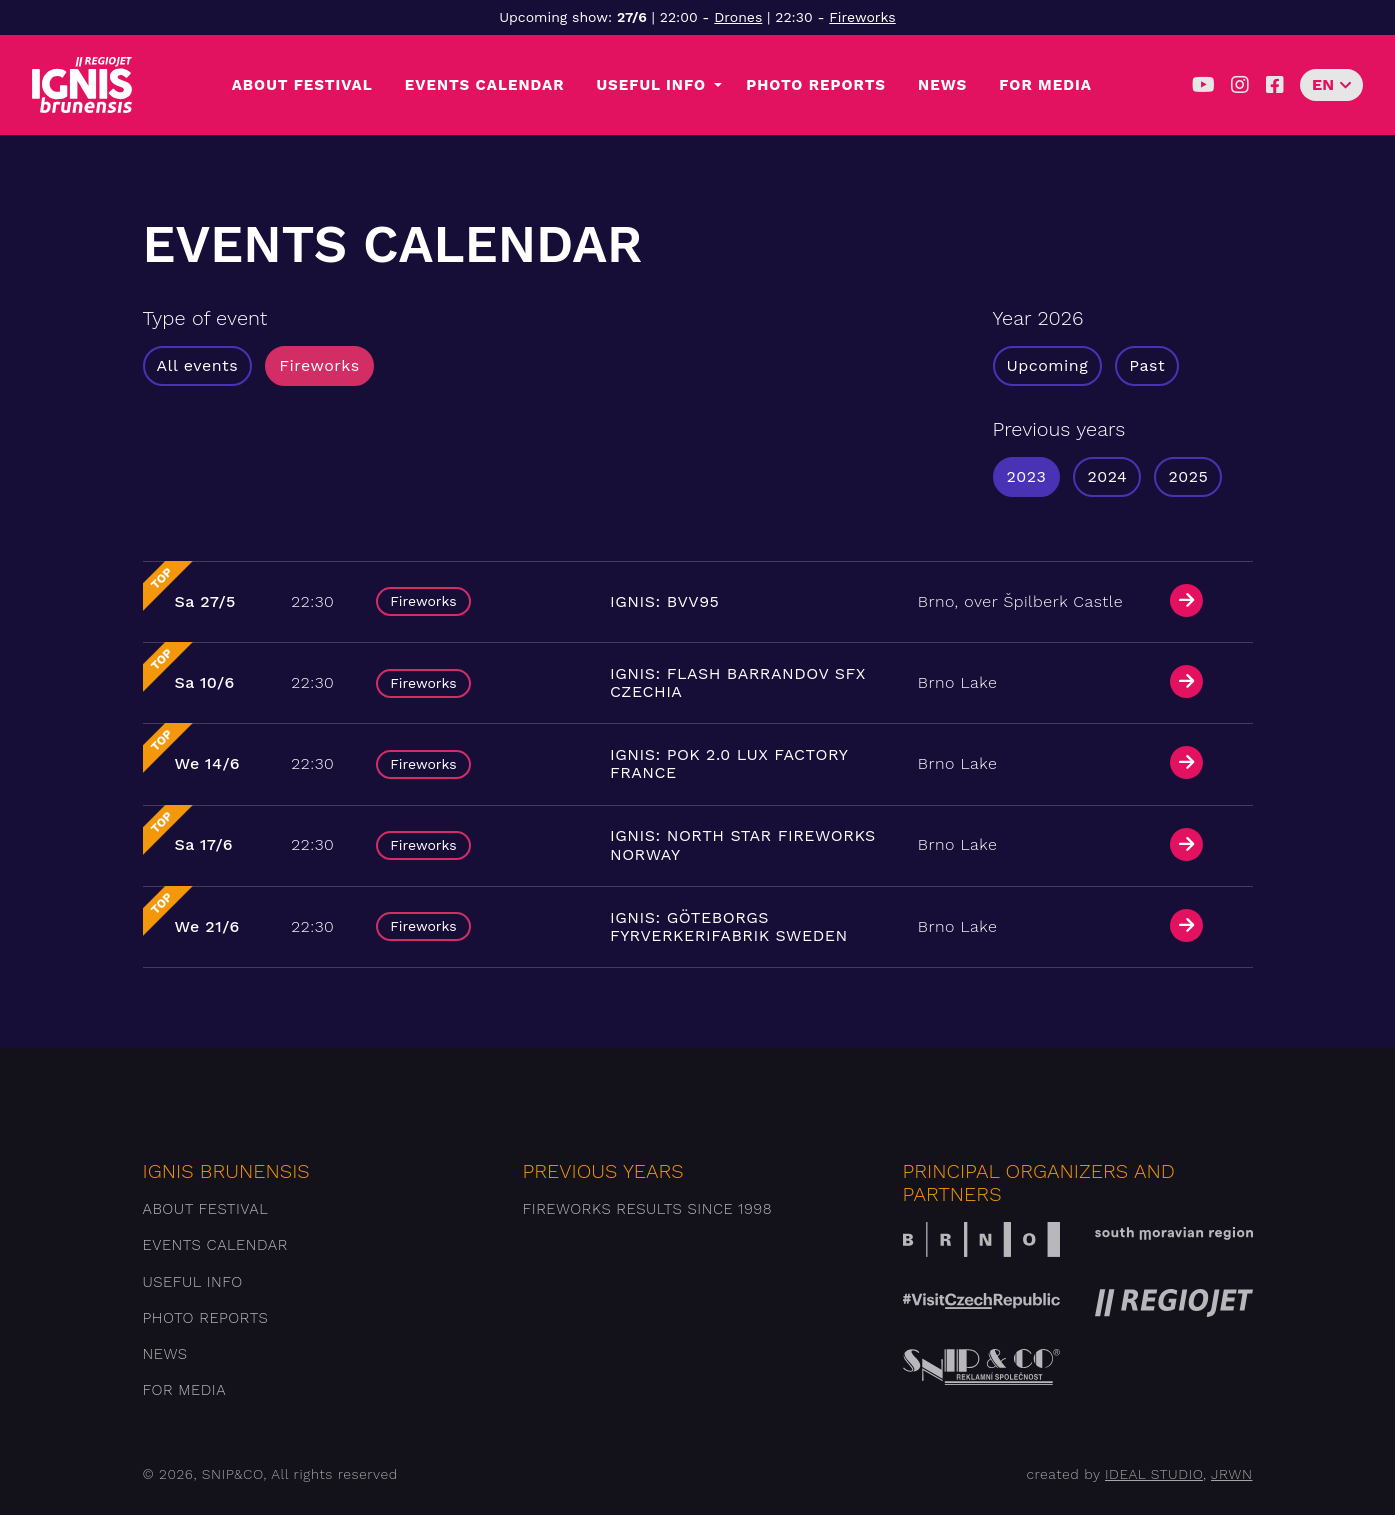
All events (198, 365)
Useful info (651, 85)
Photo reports (816, 85)
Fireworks (862, 17)
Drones (738, 17)
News (942, 85)
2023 (1027, 476)
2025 (1188, 476)
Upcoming (1048, 365)
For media (1045, 85)
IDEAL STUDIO (1154, 1474)
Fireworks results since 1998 (648, 1209)
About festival (302, 85)
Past (1147, 365)
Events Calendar (485, 85)
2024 (1107, 476)
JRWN (1231, 1474)
